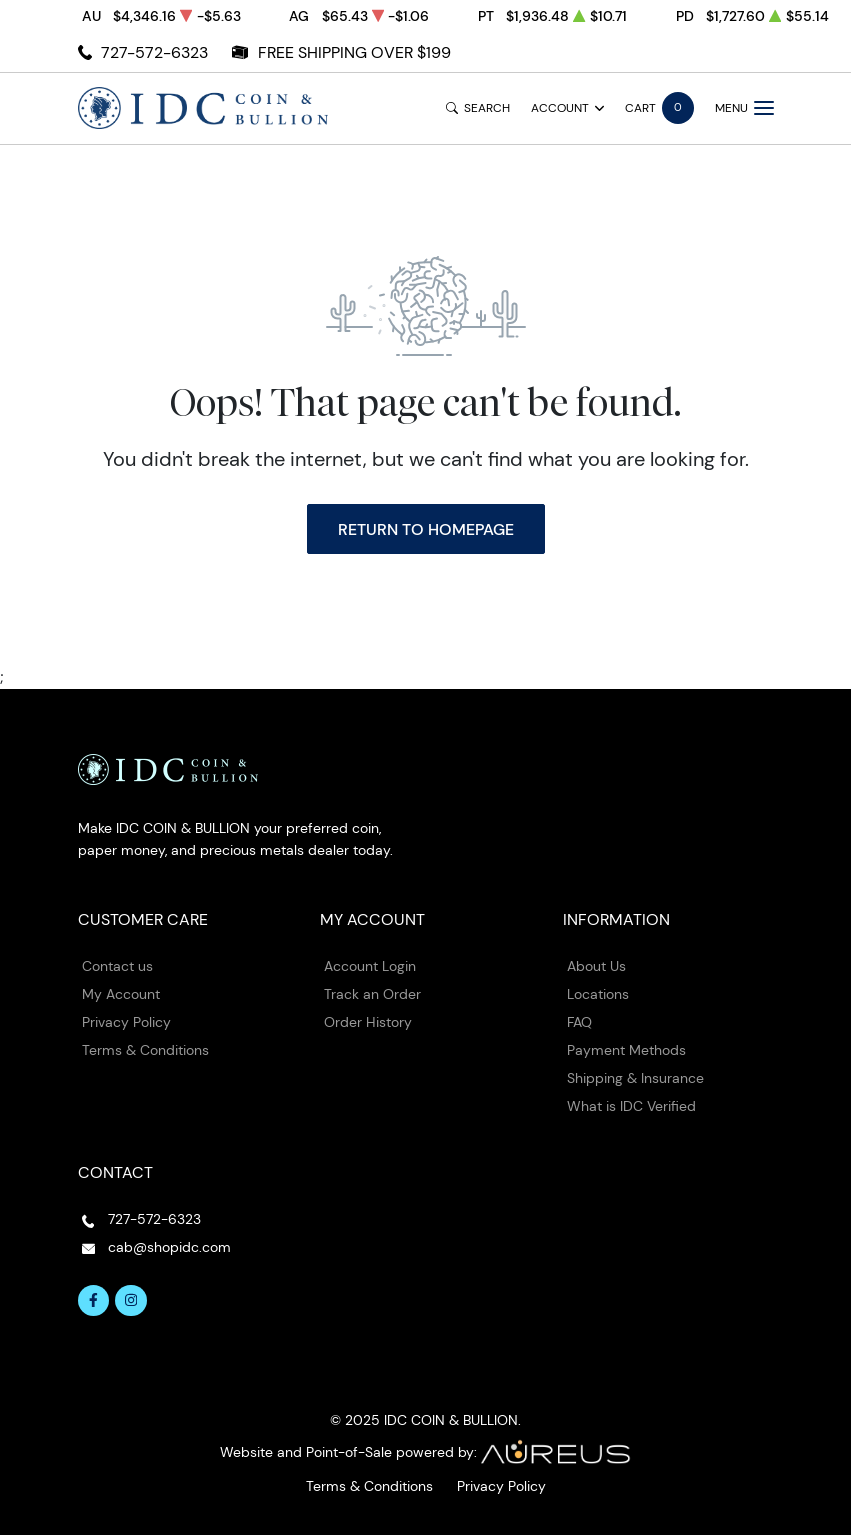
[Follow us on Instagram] (131, 1301)
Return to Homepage (426, 529)
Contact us (117, 966)
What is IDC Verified (631, 1106)
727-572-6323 (154, 52)
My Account (121, 994)
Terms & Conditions (145, 1050)
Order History (368, 1022)
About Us (596, 966)
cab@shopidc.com (169, 1247)
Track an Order (372, 994)
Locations (598, 994)
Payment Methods (626, 1050)
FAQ (579, 1022)
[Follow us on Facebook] (94, 1301)
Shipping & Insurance (635, 1078)
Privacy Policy (126, 1022)
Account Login (370, 966)
